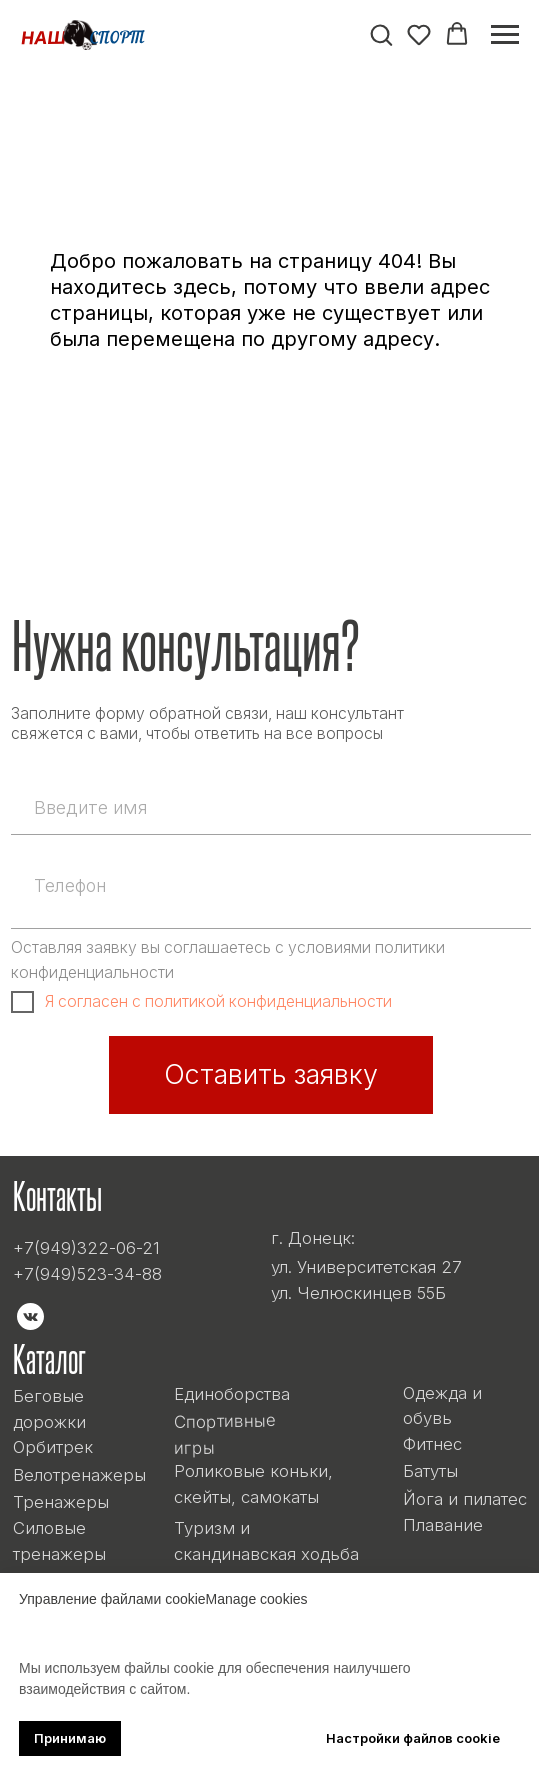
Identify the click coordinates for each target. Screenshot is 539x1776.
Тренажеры (61, 1502)
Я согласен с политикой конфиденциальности (218, 1001)
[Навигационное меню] (505, 35)
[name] (271, 807)
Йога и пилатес (465, 1499)
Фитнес (432, 1444)
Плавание (443, 1525)
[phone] (271, 886)
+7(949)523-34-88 (87, 1274)
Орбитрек (53, 1447)
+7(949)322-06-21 (86, 1248)
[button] (381, 34)
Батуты (430, 1471)
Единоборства (232, 1394)
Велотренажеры (79, 1475)
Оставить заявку (271, 1074)
